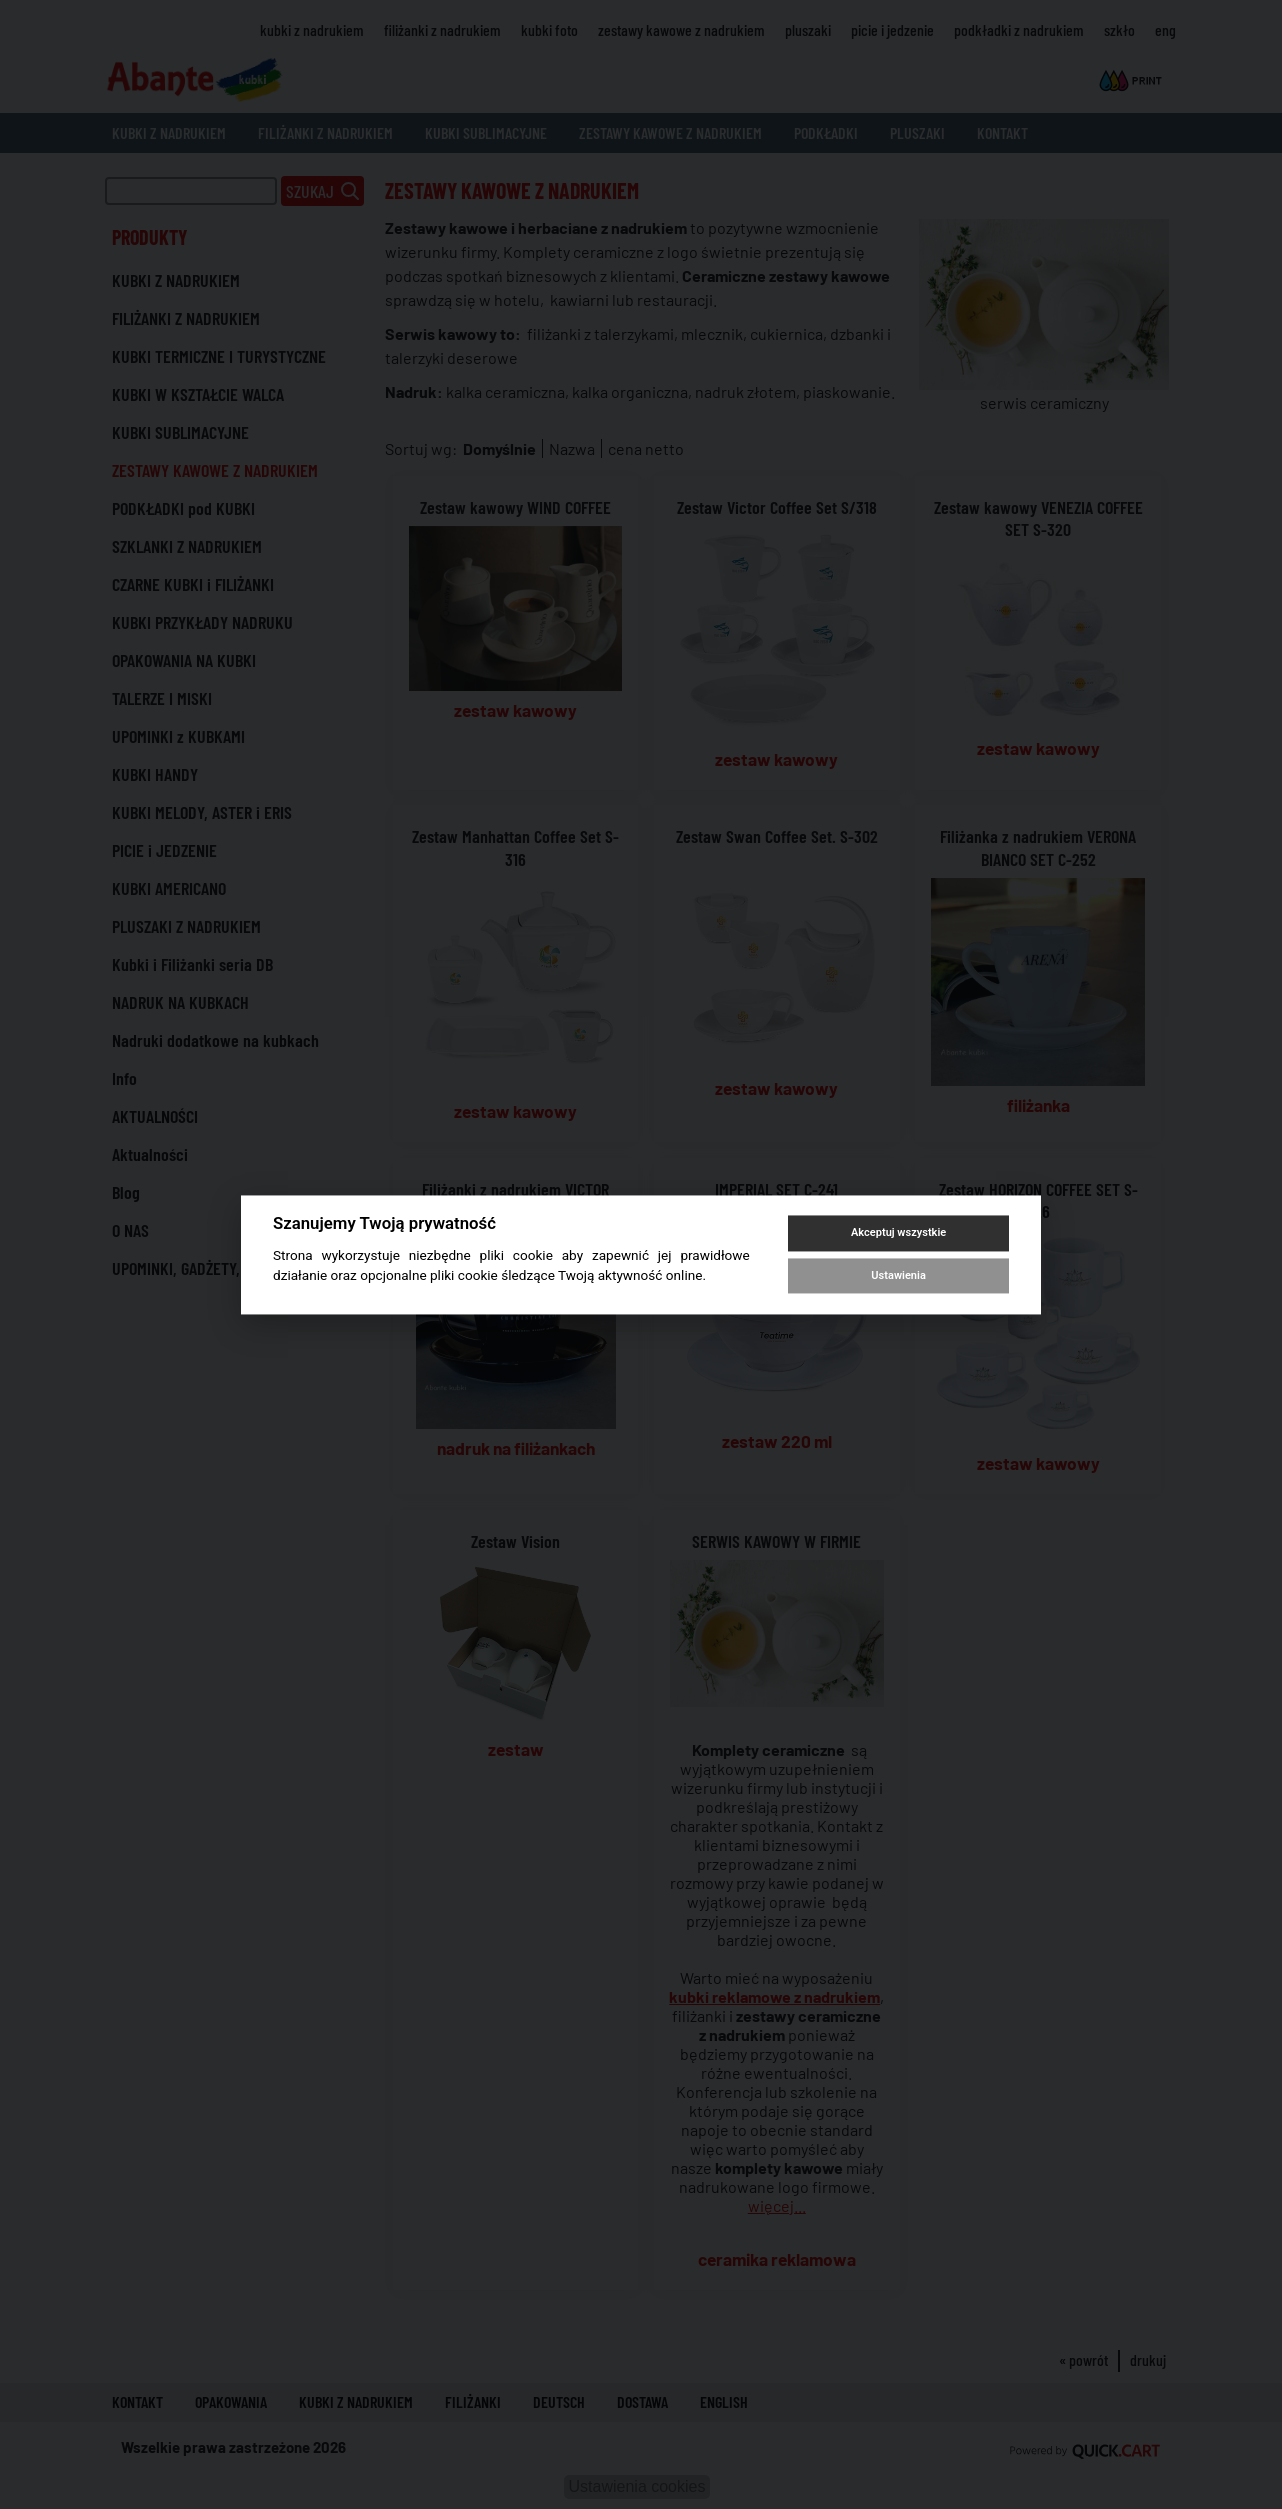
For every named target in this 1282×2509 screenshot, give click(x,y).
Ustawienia (898, 1275)
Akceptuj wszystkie (898, 1233)
